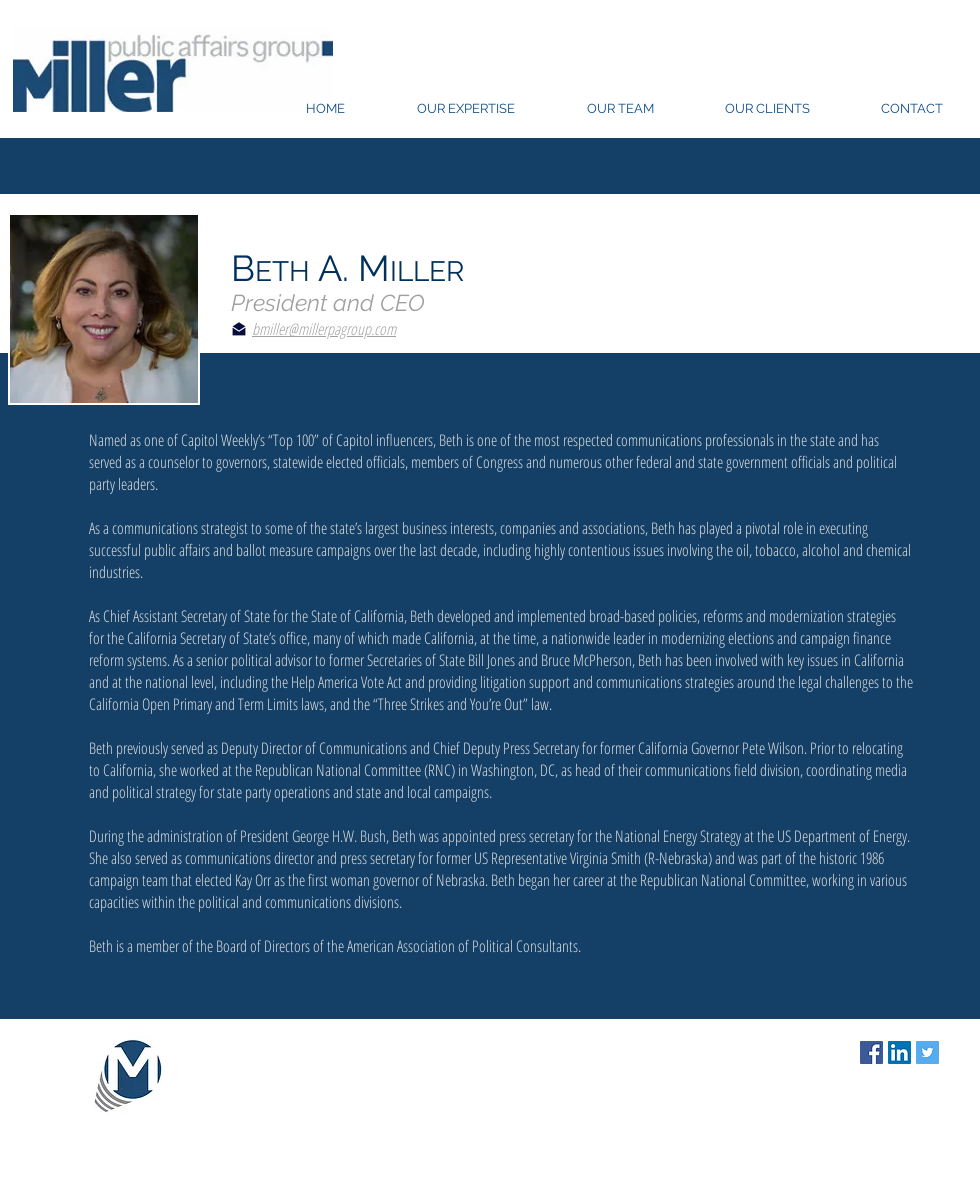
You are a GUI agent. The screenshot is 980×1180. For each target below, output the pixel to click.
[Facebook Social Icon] (871, 1052)
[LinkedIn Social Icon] (899, 1052)
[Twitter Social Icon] (927, 1052)
